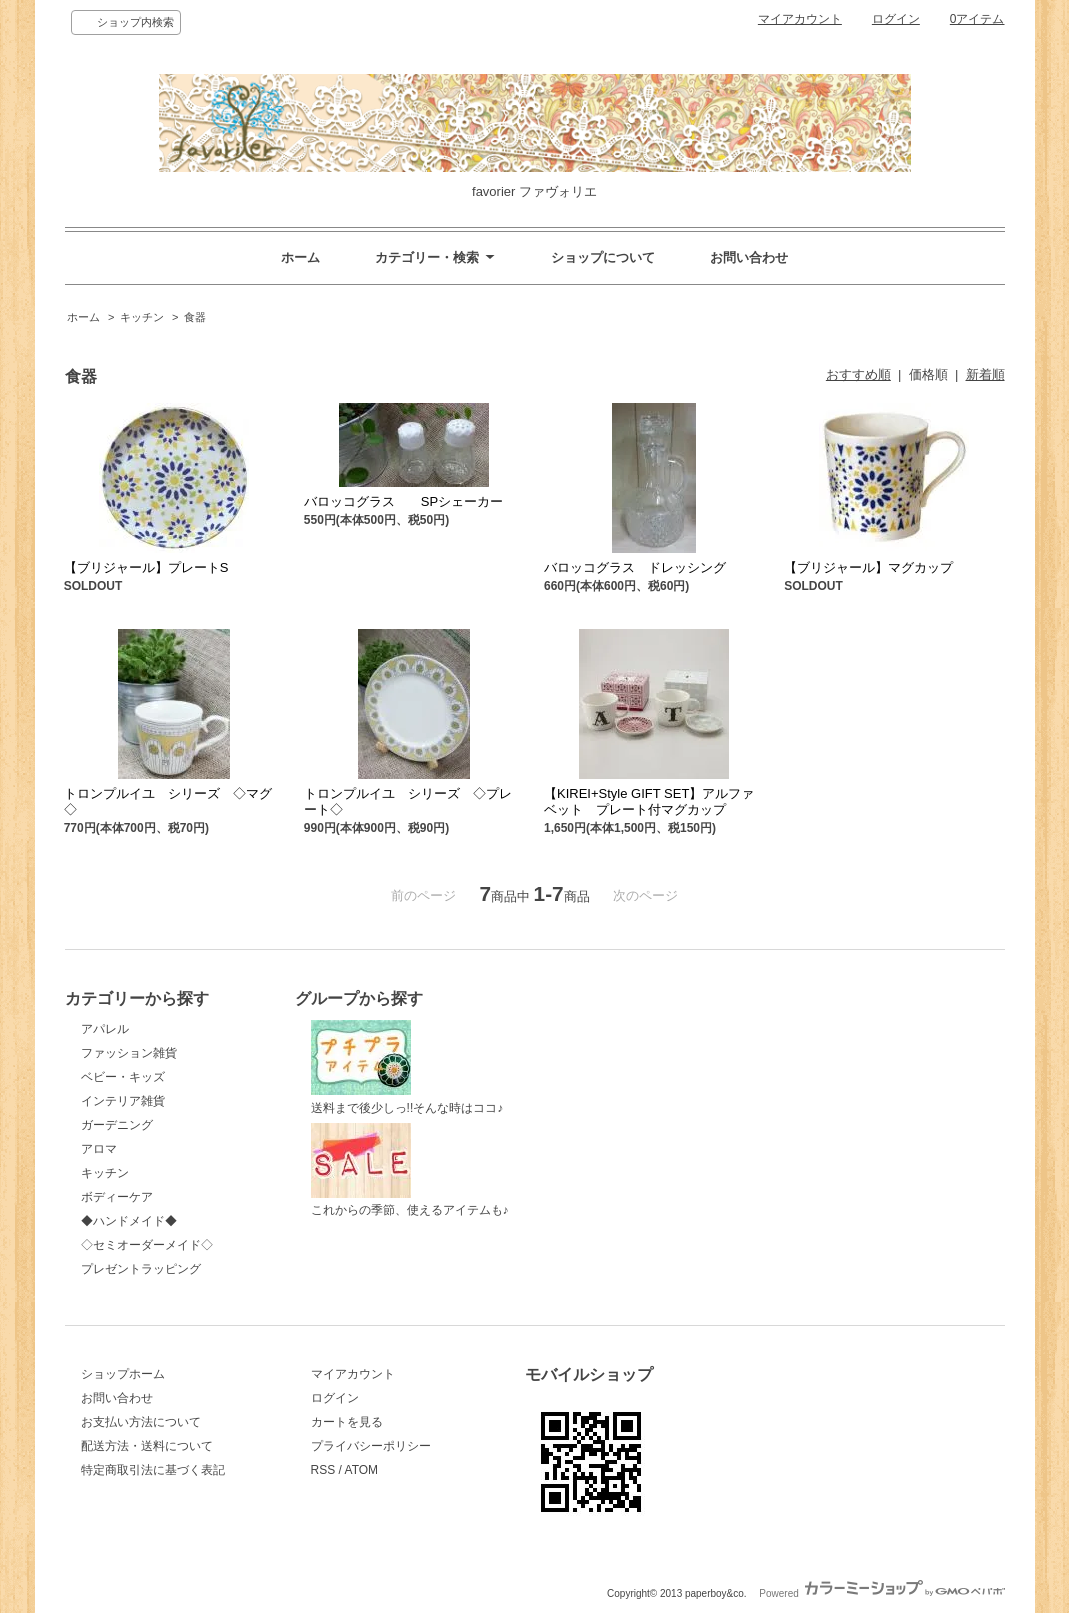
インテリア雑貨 (123, 1101)
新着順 (985, 374)
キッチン (142, 317)
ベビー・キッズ (123, 1077)
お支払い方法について (141, 1422)
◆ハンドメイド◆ (129, 1221)
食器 (195, 317)
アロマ (99, 1149)
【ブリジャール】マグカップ (868, 567)
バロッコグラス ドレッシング (635, 567)
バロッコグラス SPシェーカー (403, 501)
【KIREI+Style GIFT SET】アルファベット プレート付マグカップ (649, 801)
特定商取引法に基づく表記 (153, 1470)
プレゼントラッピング (141, 1269)
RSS (323, 1470)
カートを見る (347, 1422)
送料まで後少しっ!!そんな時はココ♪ (407, 1067)
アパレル (105, 1029)
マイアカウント (800, 19)
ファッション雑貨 (129, 1053)
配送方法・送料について (147, 1446)
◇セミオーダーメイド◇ (147, 1245)
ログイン (896, 19)
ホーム (300, 257)
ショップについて (603, 257)
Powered (881, 1593)
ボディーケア (117, 1197)
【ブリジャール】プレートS (146, 567)
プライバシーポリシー (371, 1446)
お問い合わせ (749, 257)
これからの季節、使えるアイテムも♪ (410, 1170)
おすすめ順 (858, 374)
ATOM (362, 1470)
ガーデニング (117, 1125)
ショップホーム (123, 1374)
